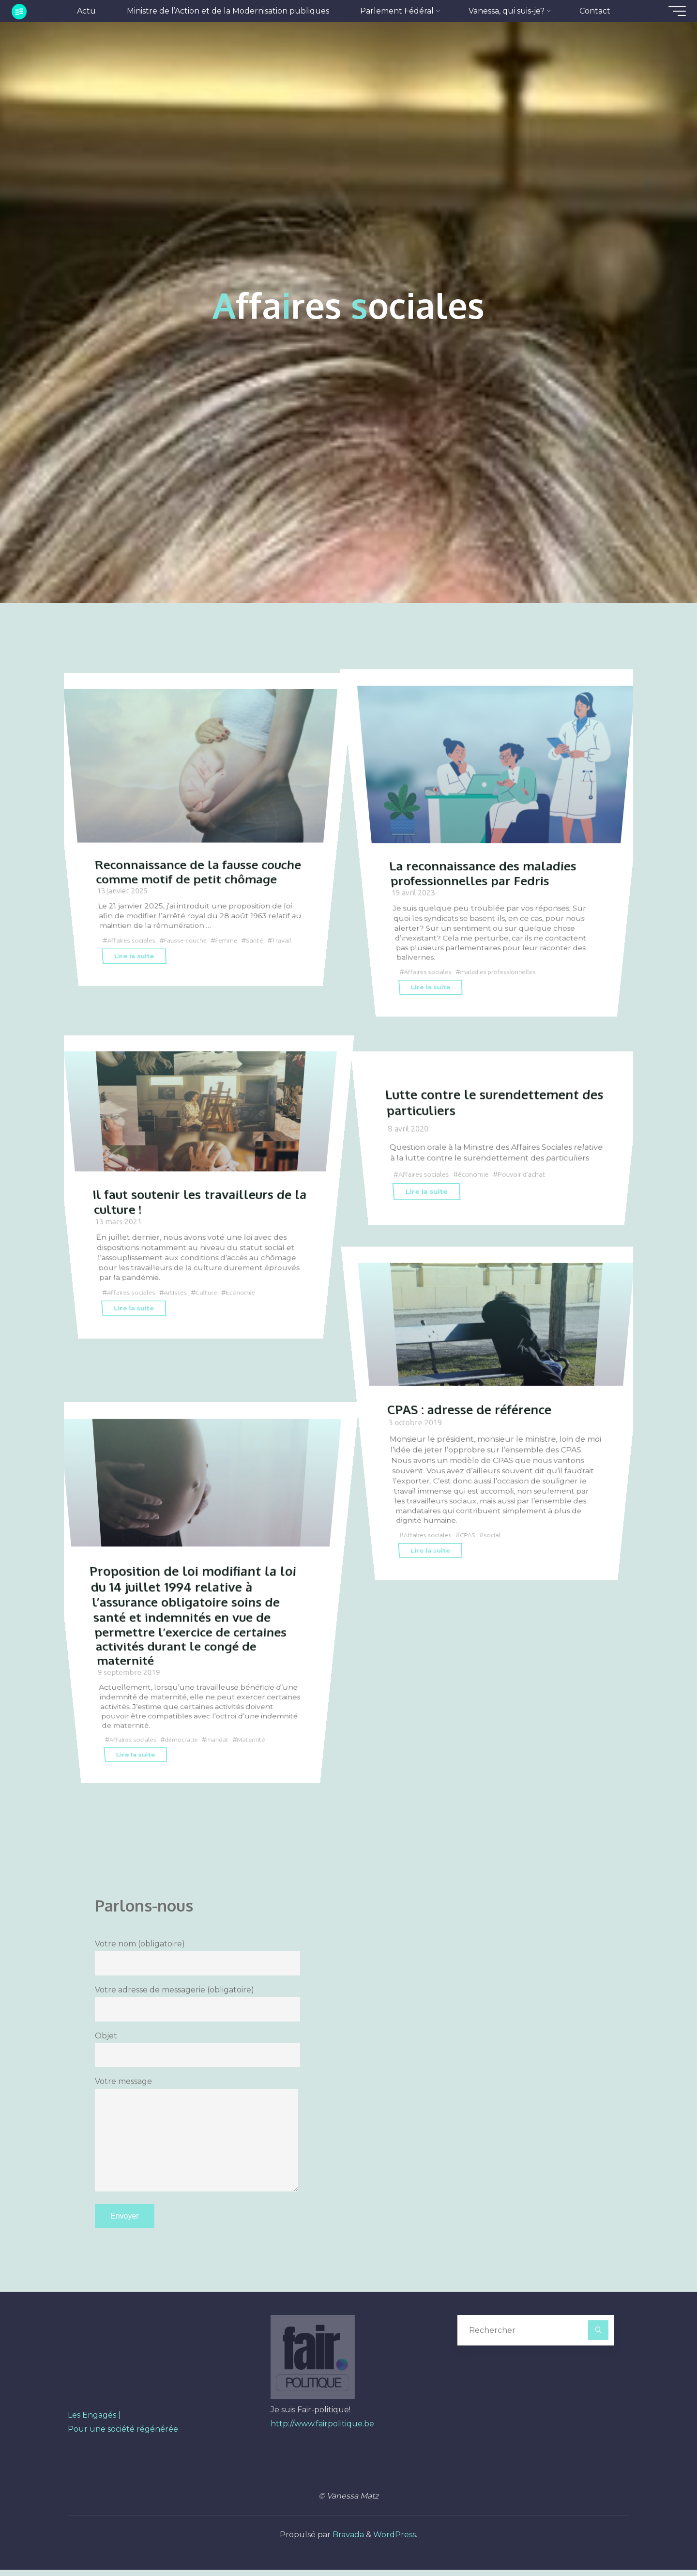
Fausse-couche (190, 938)
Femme (234, 938)
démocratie (186, 1769)
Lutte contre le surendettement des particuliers (488, 1102)
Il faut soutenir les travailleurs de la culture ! (198, 1233)
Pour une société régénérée (123, 2435)
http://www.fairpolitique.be (322, 2430)
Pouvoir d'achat (529, 1174)
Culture (212, 1322)
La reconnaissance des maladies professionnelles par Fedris (489, 854)
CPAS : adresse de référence (476, 1442)
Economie (248, 1322)
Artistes (179, 1322)
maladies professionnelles (504, 954)
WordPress (394, 2540)
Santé (265, 938)
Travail (117, 948)
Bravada (347, 2540)
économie (478, 1174)
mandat (224, 1769)
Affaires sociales (132, 938)
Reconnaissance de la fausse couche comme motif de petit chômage (185, 861)
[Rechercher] (598, 2337)
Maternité (260, 1769)
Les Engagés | (94, 2421)
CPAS (472, 1564)
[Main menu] (669, 11)
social (497, 1564)
